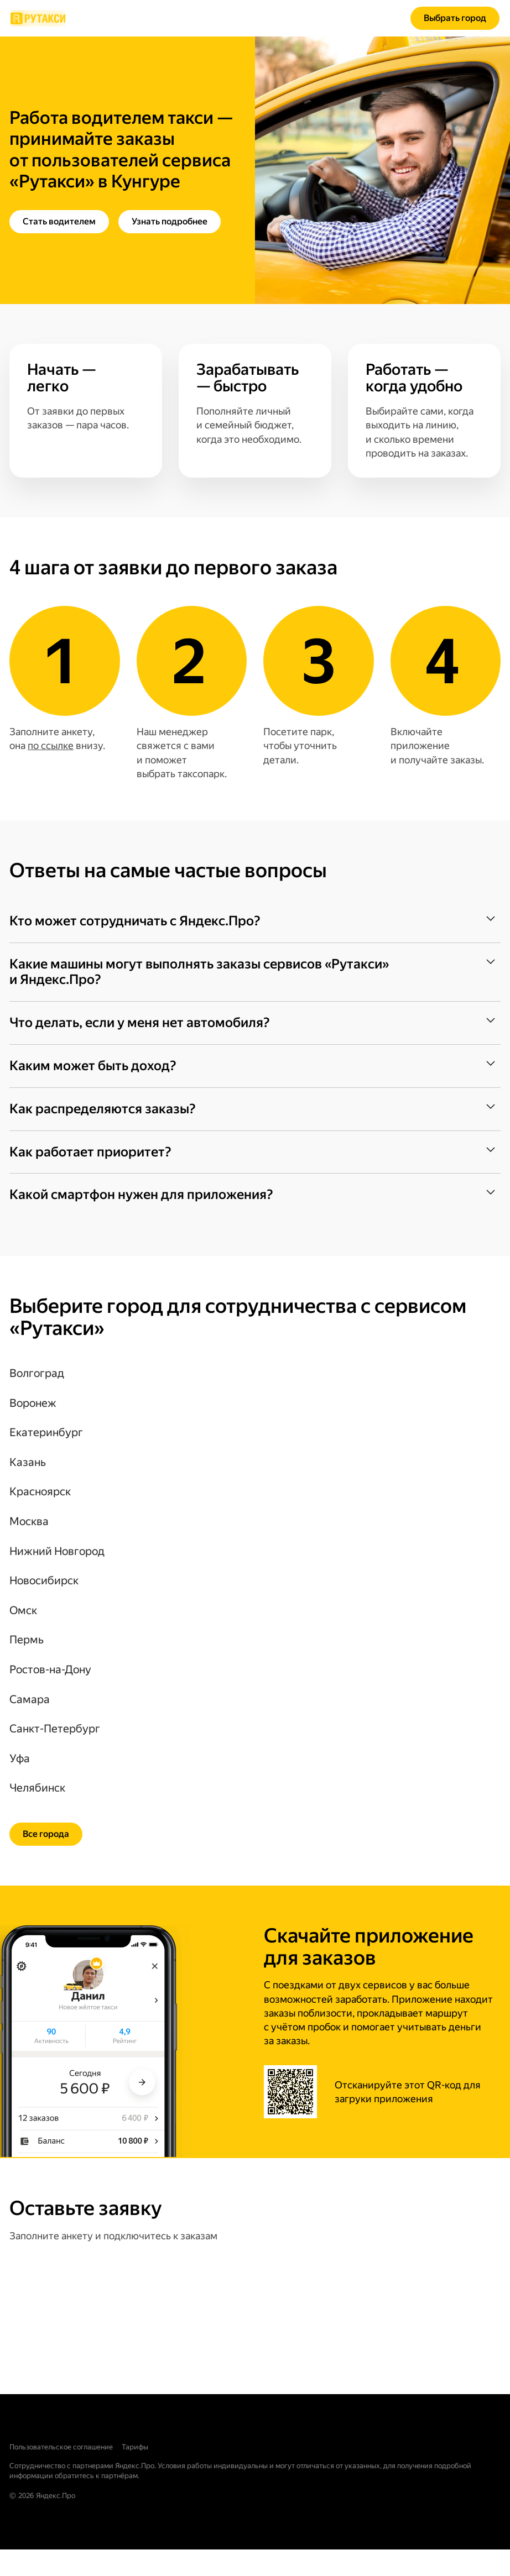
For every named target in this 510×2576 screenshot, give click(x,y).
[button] (255, 921)
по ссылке (51, 745)
